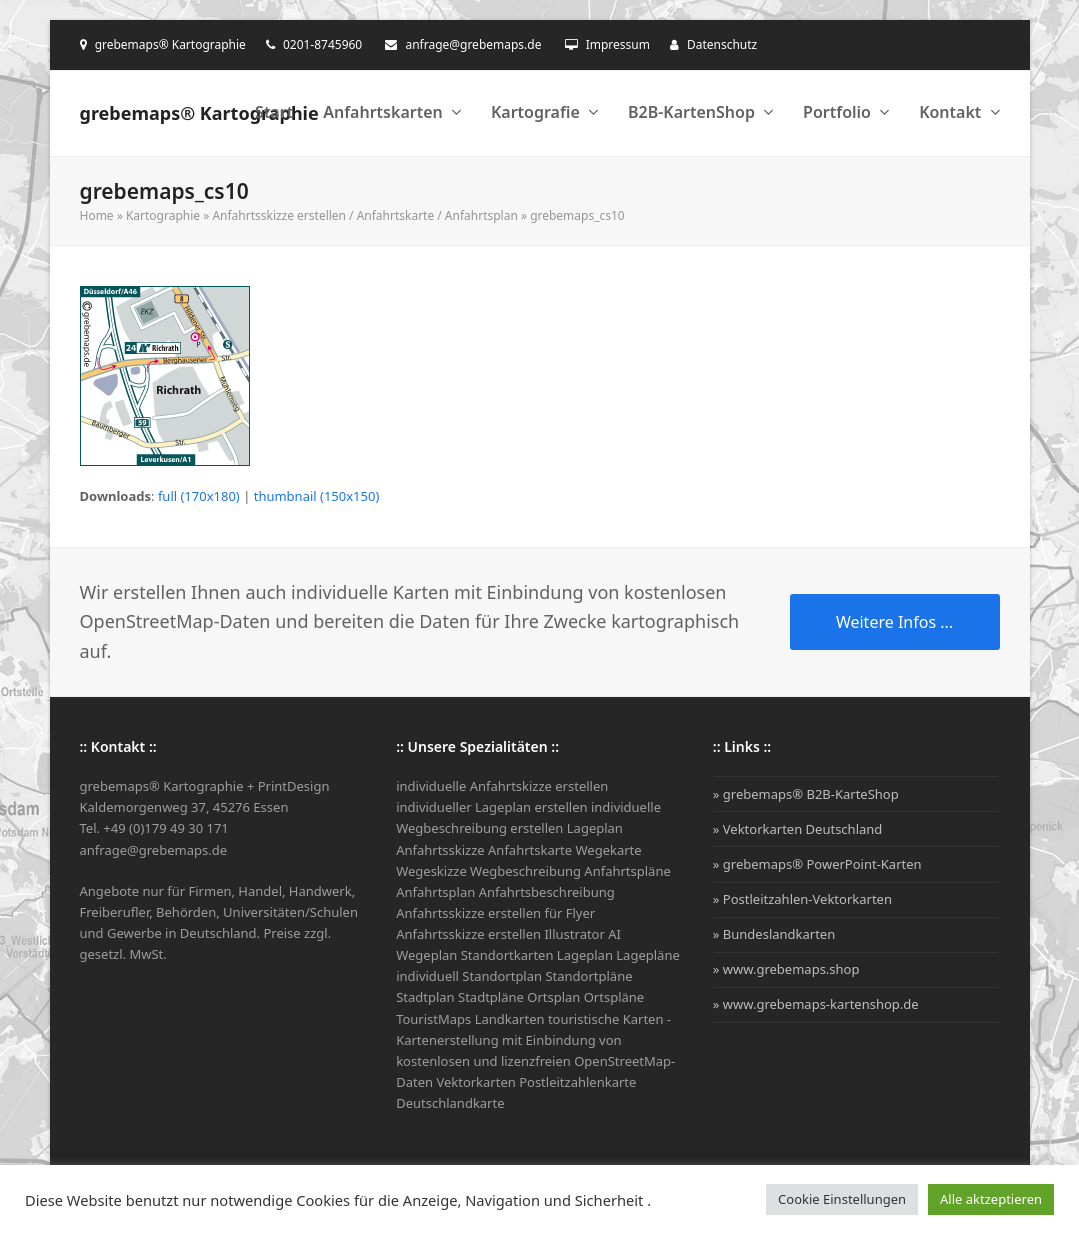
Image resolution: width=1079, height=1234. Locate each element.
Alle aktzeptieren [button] (991, 1199)
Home (97, 215)
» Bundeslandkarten (774, 934)
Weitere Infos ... (894, 622)
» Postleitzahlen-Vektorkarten (802, 899)
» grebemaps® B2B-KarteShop (806, 794)
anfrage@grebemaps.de (473, 44)
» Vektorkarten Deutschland (798, 829)
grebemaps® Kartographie (199, 113)
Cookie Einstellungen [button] (842, 1199)
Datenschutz (722, 44)
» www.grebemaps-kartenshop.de (816, 1004)
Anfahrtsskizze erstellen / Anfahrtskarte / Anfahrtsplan (364, 215)
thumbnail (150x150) (317, 496)
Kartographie (163, 215)
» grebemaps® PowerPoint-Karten (817, 864)
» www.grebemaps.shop (786, 969)
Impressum (618, 44)
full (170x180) (199, 496)
